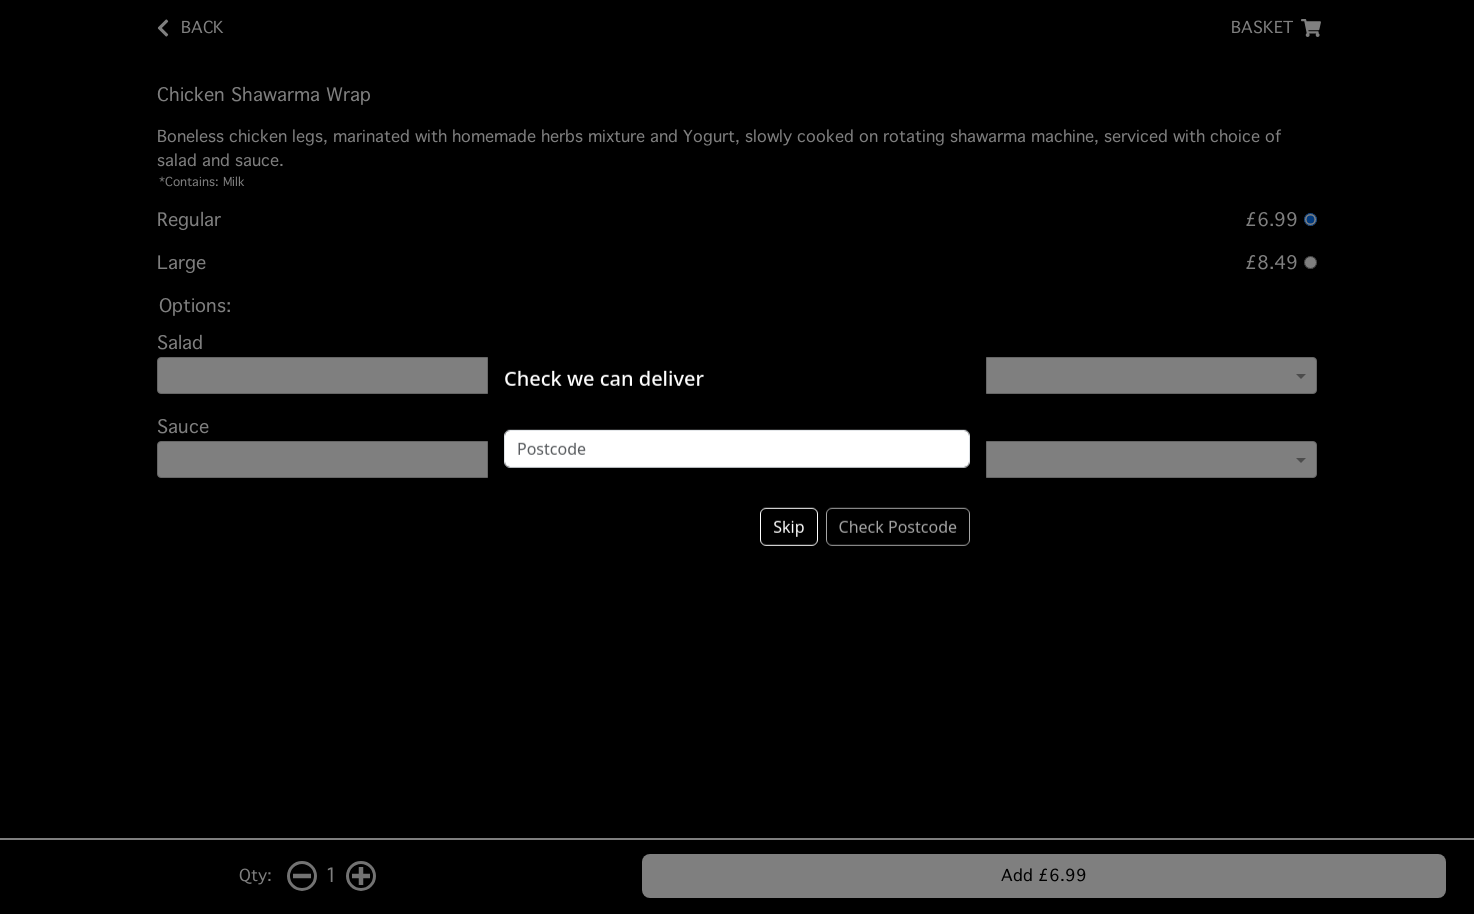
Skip (788, 513)
